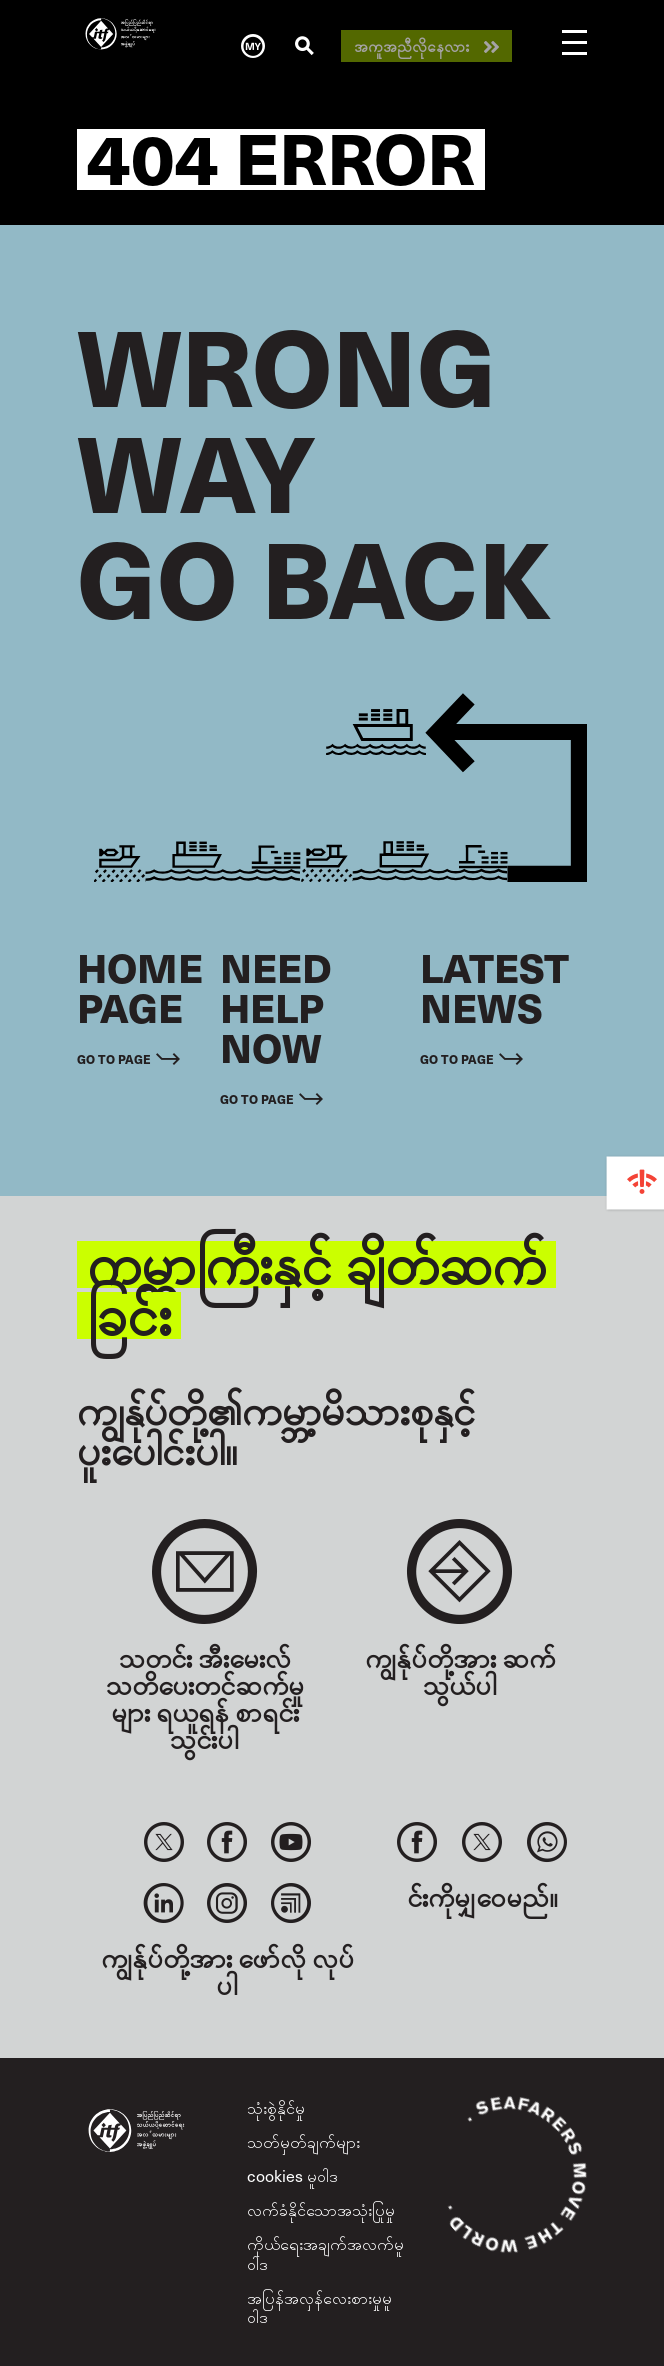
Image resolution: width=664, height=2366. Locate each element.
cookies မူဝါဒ (292, 2175)
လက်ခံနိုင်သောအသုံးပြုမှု (321, 2209)
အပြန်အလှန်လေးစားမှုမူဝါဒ (319, 2306)
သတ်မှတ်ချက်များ (303, 2141)
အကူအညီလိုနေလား (411, 46)
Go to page (114, 1059)
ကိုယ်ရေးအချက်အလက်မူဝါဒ (325, 2252)
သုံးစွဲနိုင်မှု (276, 2107)
